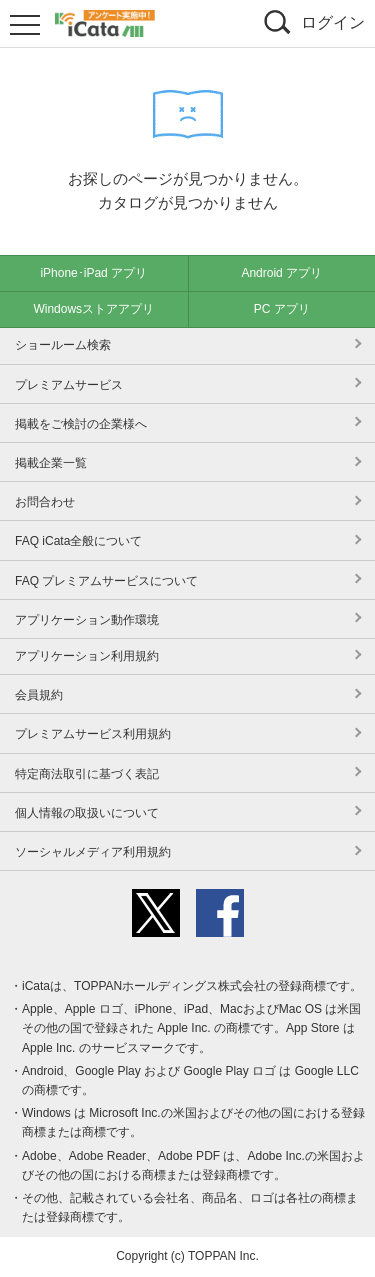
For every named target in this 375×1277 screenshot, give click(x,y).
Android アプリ (281, 273)
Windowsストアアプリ (93, 309)
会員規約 (39, 695)
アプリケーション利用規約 (87, 656)
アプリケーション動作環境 (87, 620)
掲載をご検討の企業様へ (81, 424)
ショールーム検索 (63, 345)
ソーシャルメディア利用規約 (93, 852)
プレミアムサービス (69, 385)
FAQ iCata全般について (78, 541)
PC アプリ (282, 309)
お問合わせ (45, 502)
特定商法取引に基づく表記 (87, 774)
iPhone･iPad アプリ (93, 273)
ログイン (333, 22)
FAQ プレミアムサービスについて (106, 581)
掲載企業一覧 (51, 463)
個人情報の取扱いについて (87, 813)
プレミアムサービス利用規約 (93, 734)
